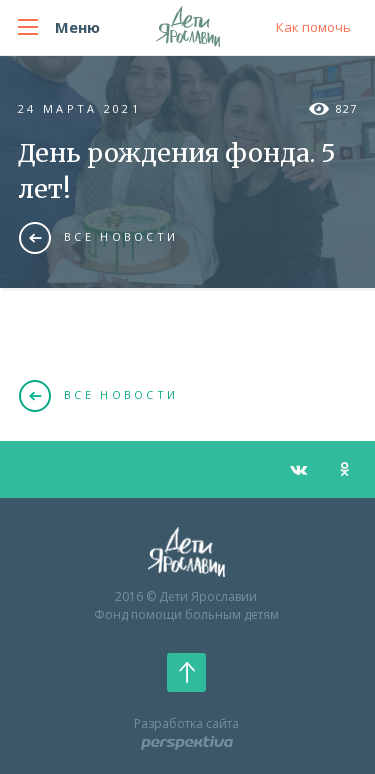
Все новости (98, 237)
